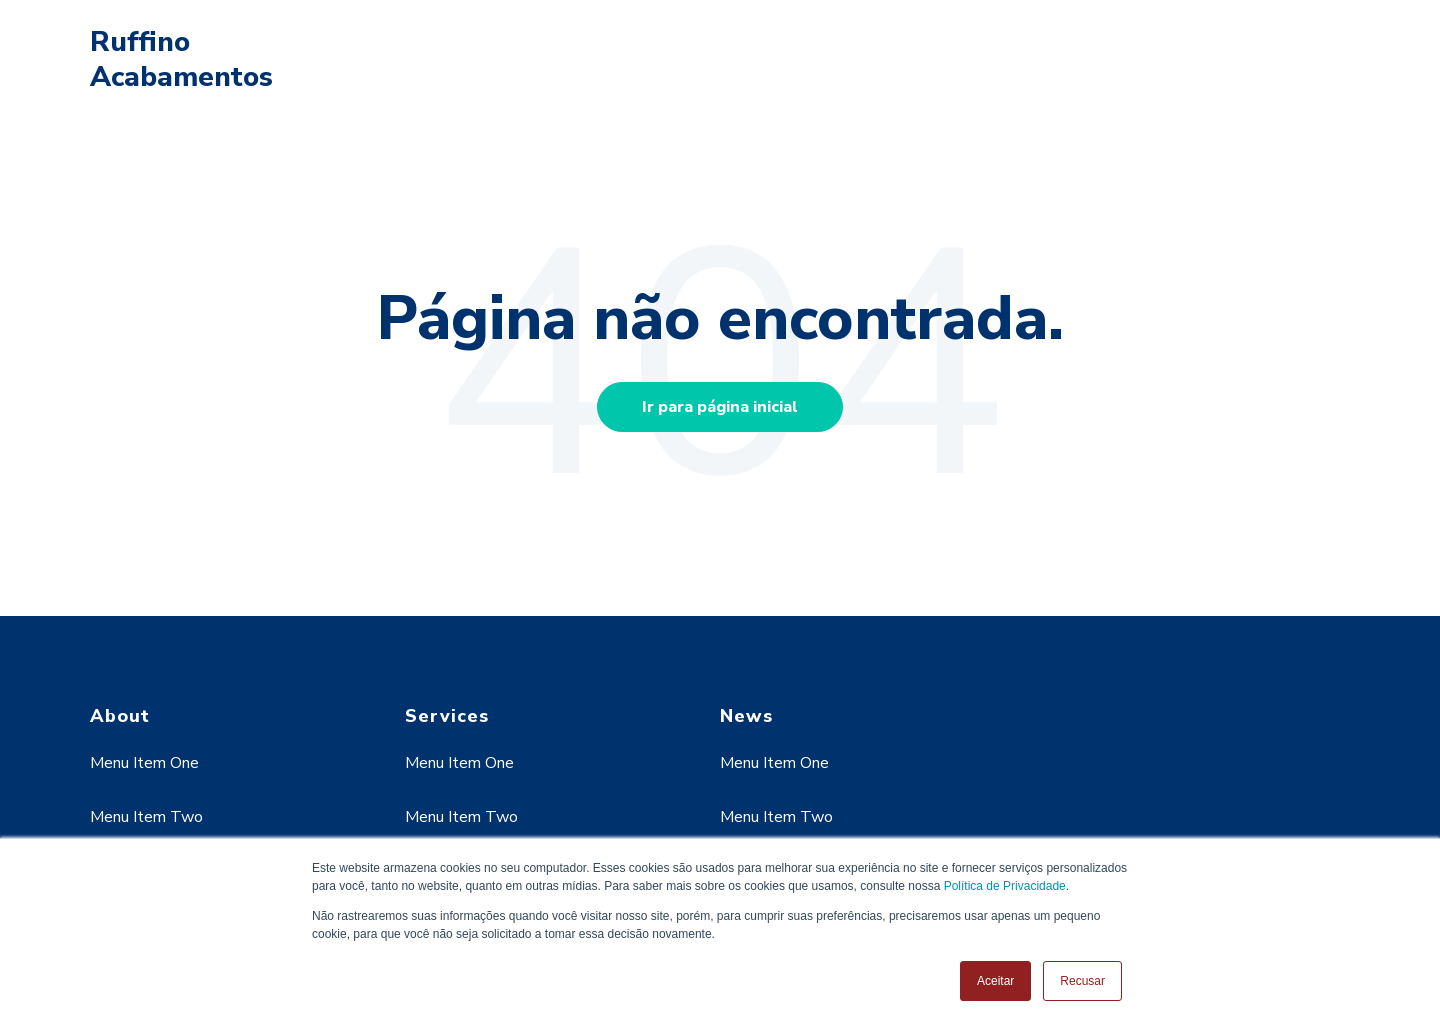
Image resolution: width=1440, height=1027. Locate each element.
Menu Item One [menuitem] (144, 763)
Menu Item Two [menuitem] (146, 817)
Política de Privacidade (1005, 886)
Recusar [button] (1082, 981)
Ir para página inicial (720, 407)
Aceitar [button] (995, 981)
